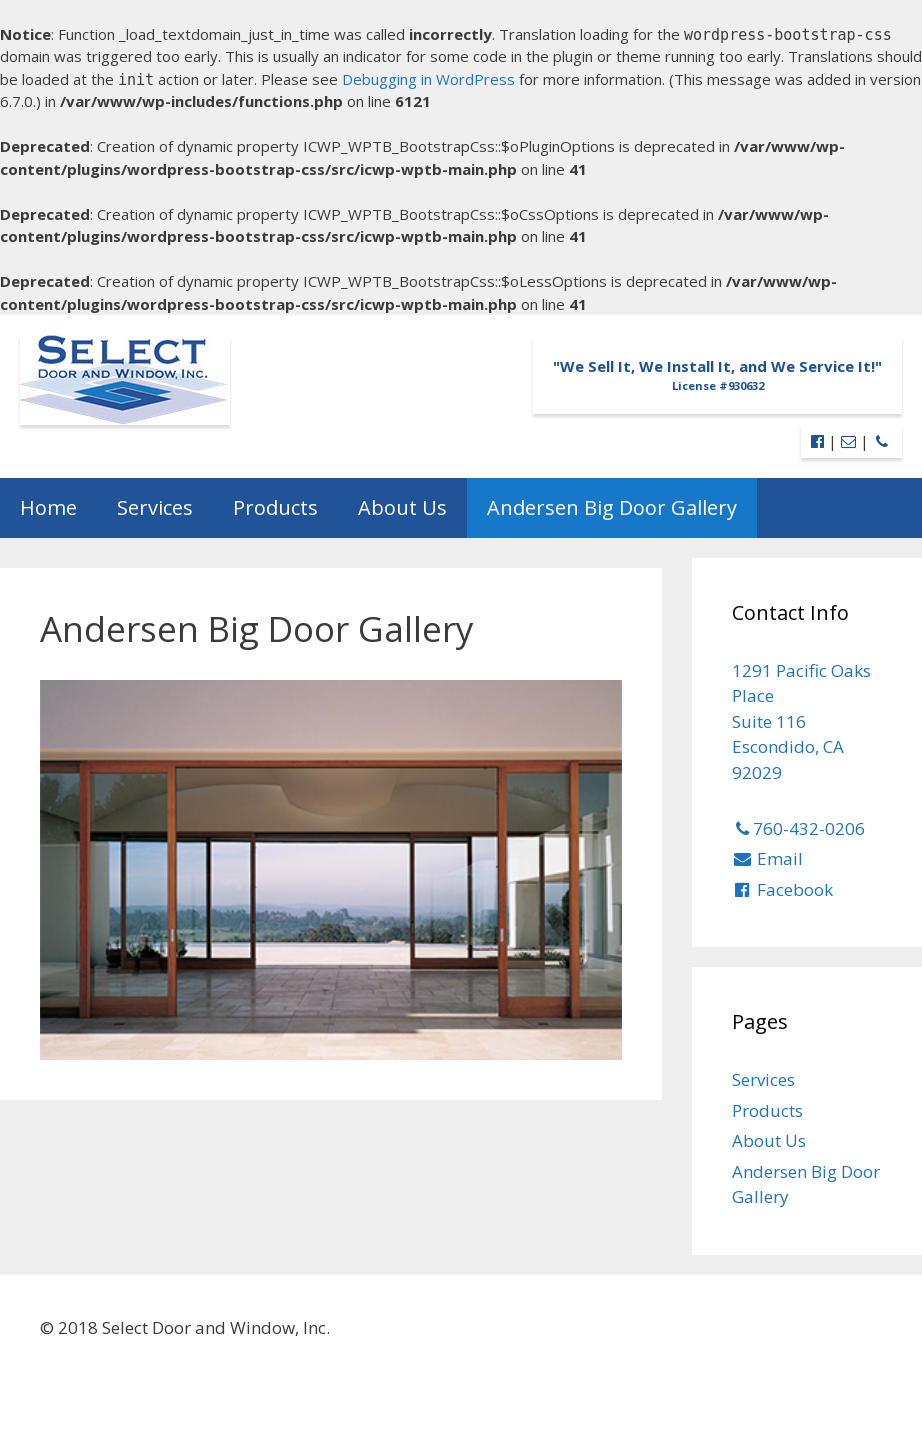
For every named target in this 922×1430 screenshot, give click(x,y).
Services (155, 507)
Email (768, 858)
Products (275, 507)
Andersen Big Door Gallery (612, 507)
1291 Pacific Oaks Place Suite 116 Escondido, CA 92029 (801, 721)
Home (48, 507)
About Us (402, 507)
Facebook (783, 889)
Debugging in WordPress (428, 79)
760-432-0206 (799, 828)
